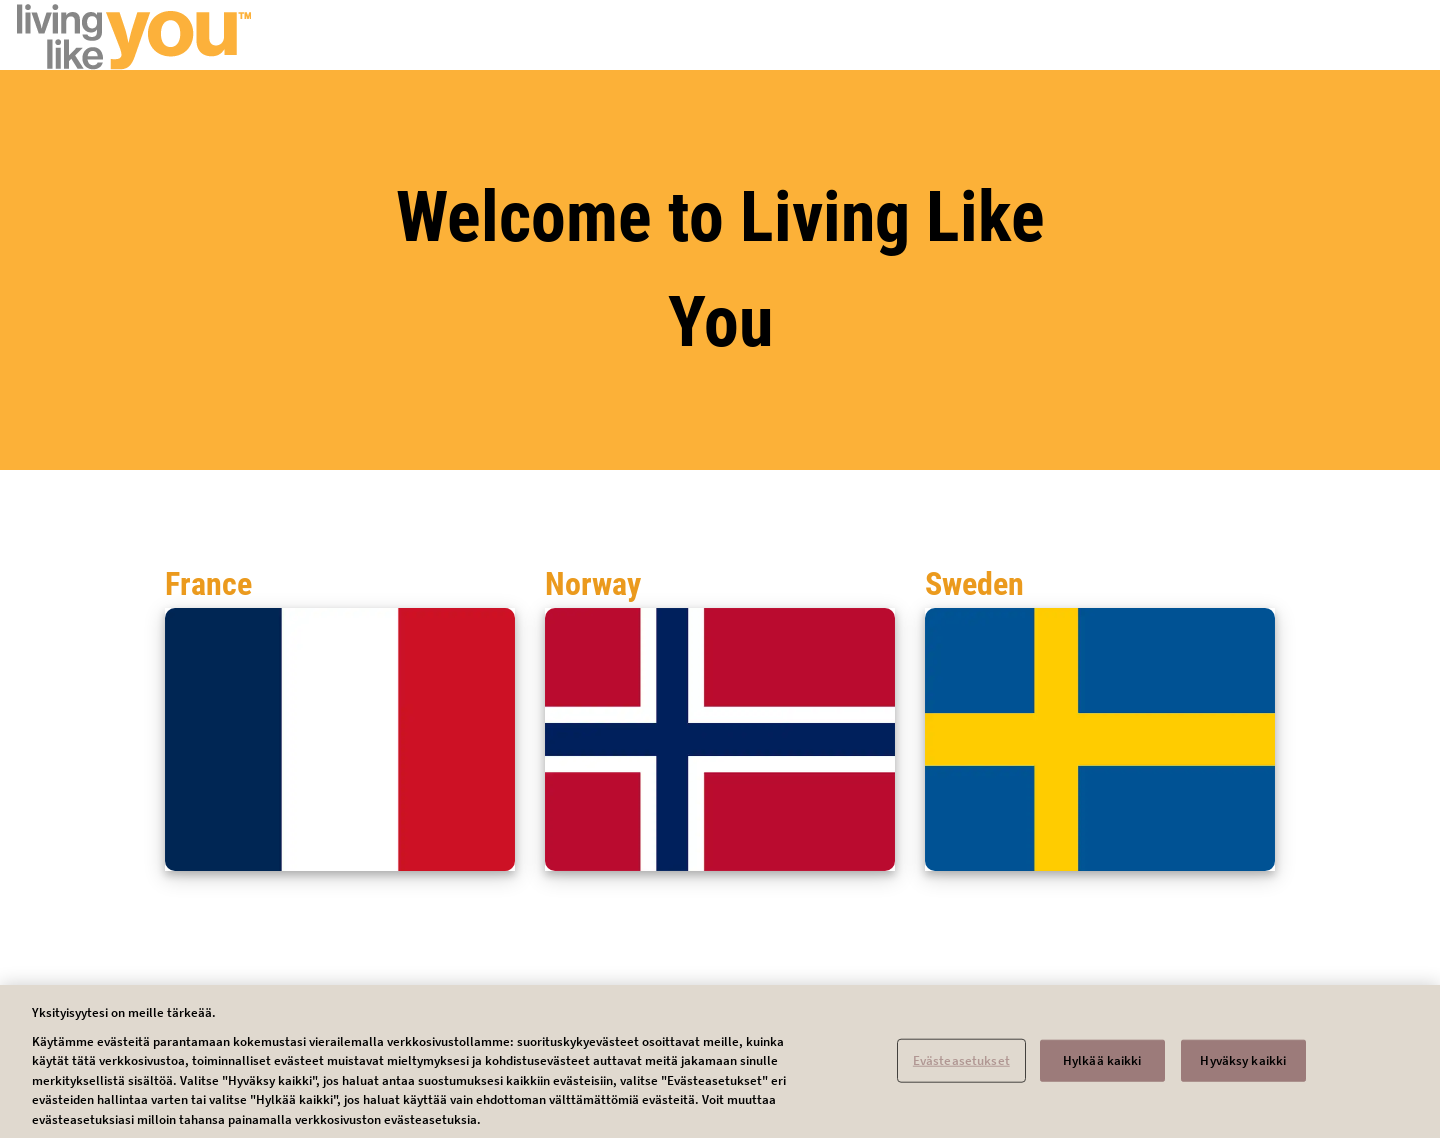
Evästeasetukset (961, 1065)
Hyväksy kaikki (1243, 1065)
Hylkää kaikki (1102, 1065)
